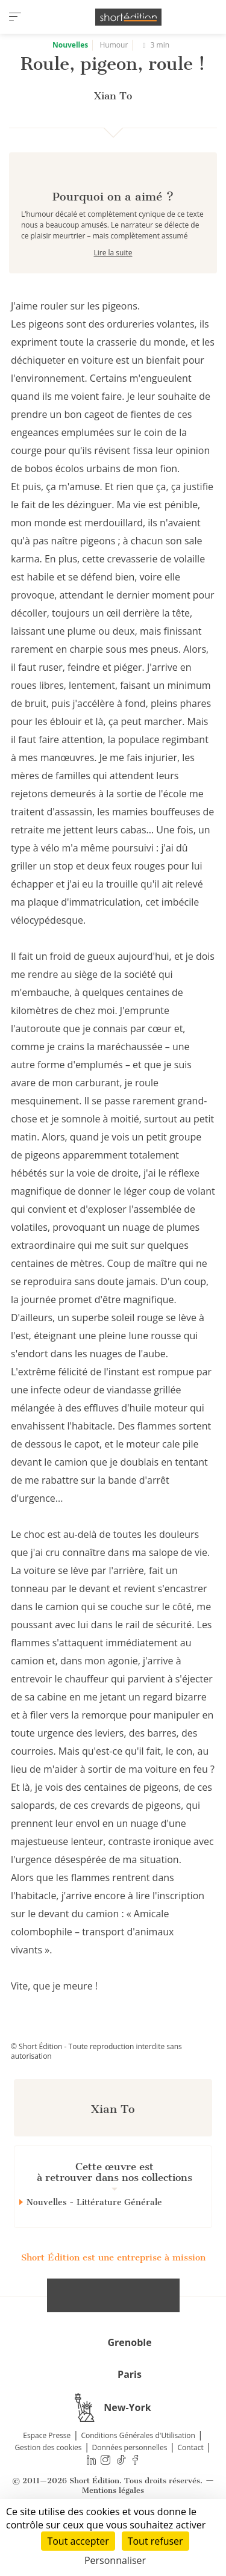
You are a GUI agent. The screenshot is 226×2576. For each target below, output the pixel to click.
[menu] (15, 17)
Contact (191, 2490)
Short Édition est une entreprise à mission (113, 2300)
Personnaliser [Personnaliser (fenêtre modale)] (115, 2560)
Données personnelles (130, 2490)
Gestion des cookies (47, 2490)
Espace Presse (47, 2478)
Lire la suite (113, 295)
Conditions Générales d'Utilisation (138, 2478)
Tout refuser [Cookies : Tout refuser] (155, 2541)
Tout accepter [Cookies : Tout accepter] (77, 2541)
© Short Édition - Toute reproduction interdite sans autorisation (96, 2094)
